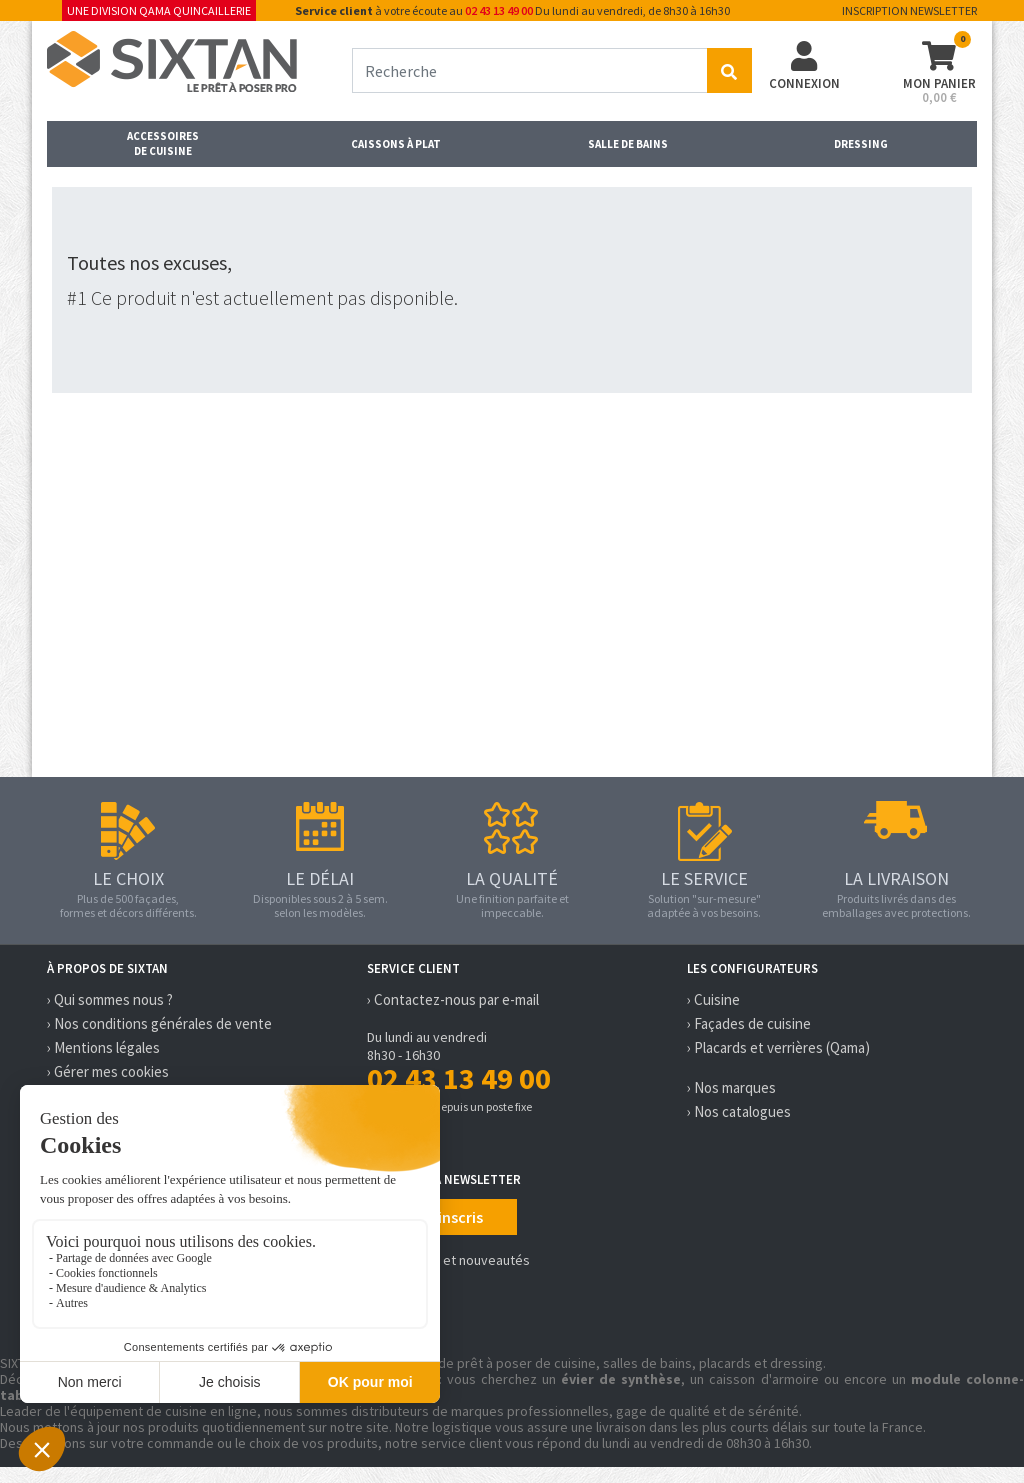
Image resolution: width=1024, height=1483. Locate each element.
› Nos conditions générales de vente (159, 1023)
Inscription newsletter (909, 10)
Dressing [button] (861, 144)
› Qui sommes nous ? (110, 999)
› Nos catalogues (739, 1111)
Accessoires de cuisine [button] (163, 143)
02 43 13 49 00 (499, 10)
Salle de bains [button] (628, 144)
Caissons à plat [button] (396, 144)
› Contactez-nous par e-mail (453, 999)
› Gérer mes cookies (108, 1071)
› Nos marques (731, 1087)
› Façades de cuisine (749, 1023)
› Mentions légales (103, 1047)
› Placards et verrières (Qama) (778, 1047)
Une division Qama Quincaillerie (159, 10)
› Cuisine (713, 999)
